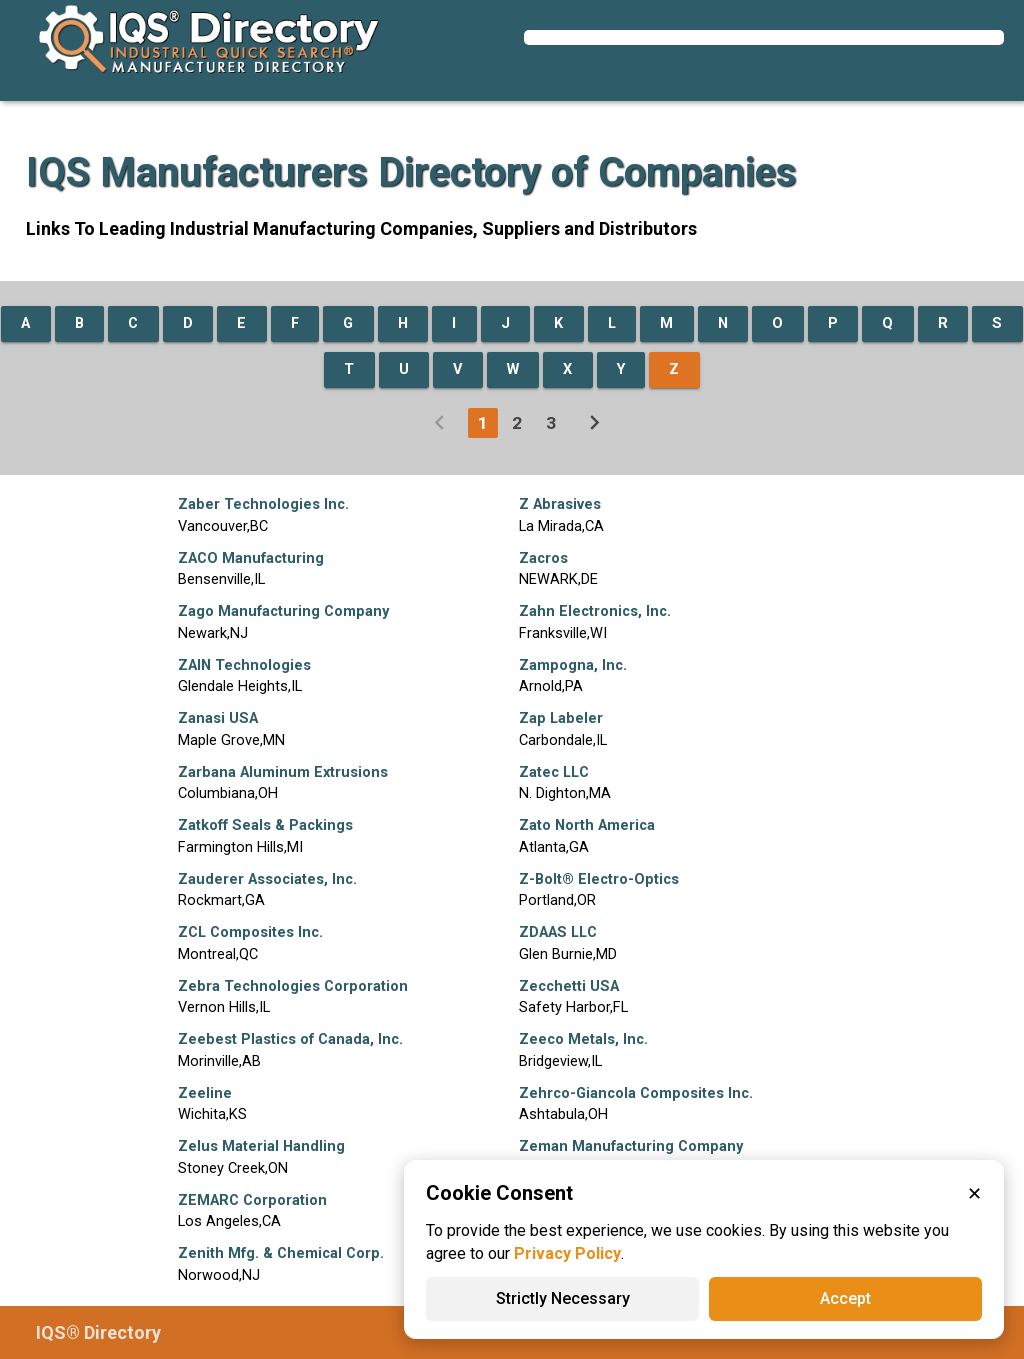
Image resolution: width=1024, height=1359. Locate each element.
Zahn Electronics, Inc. (595, 611)
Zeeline (205, 1093)
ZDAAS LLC (558, 932)
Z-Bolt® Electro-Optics (599, 879)
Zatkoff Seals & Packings (265, 825)
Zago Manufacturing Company (283, 611)
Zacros (543, 558)
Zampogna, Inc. (573, 665)
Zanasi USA (218, 718)
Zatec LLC (554, 772)
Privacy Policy (567, 1253)
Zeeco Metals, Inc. (583, 1039)
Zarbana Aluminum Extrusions (283, 772)
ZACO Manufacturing (251, 558)
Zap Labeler (561, 718)
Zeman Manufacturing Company (631, 1146)
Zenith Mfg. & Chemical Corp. (281, 1253)
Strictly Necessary (563, 1298)
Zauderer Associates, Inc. (267, 879)
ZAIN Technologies (244, 665)
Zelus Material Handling (261, 1146)
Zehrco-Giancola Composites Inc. (636, 1093)
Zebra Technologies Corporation (293, 986)
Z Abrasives (560, 504)
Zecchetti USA (569, 986)
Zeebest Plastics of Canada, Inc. (290, 1039)
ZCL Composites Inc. (250, 932)
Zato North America (587, 825)
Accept (845, 1298)
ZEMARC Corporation (252, 1200)
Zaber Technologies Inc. (263, 504)
